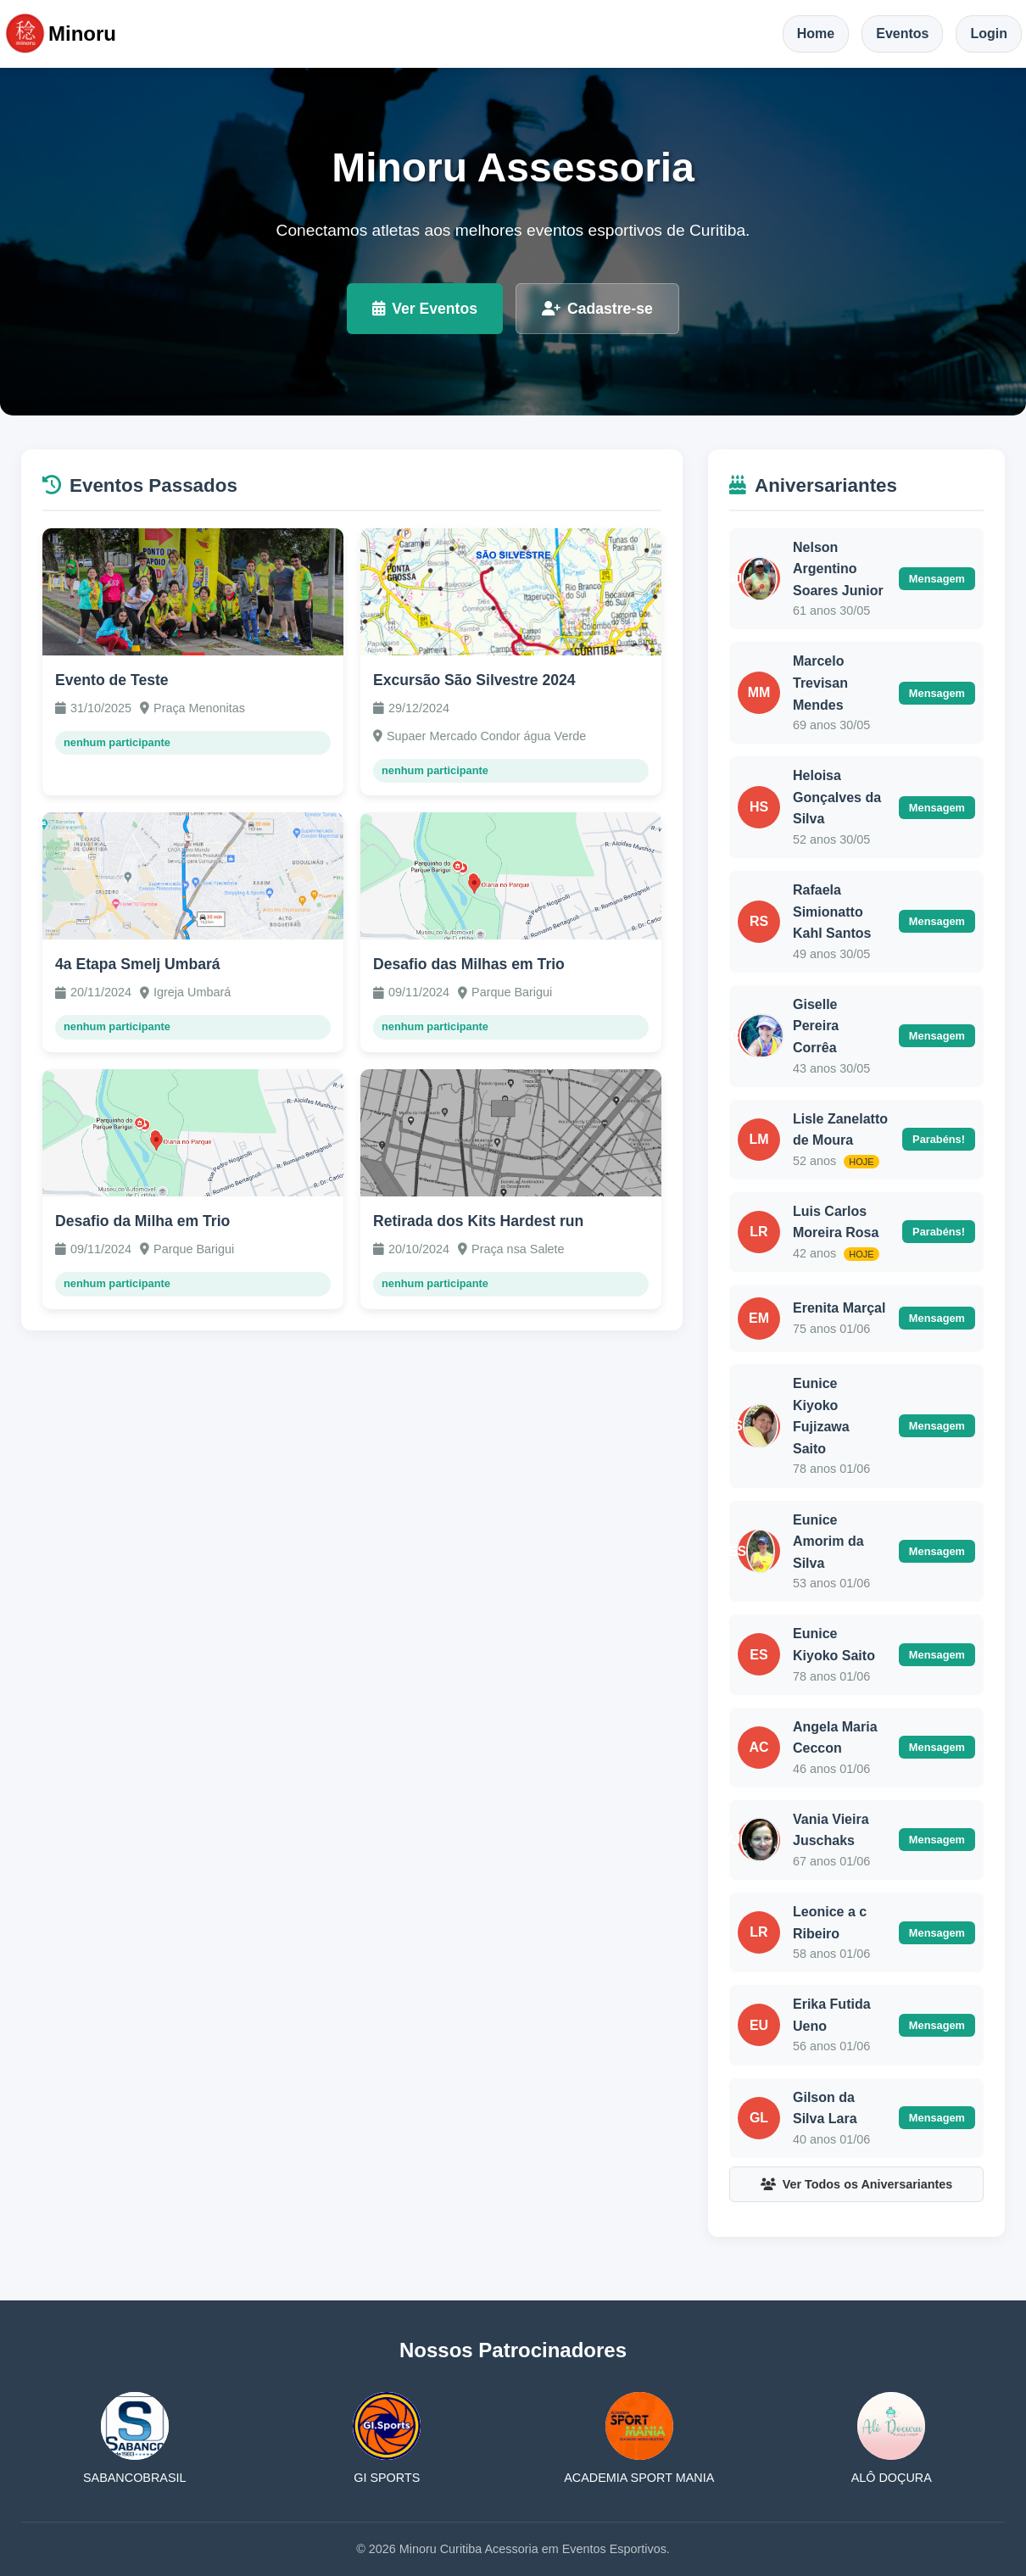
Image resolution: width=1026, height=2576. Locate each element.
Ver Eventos (424, 308)
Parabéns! (938, 1139)
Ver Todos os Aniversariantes (857, 2184)
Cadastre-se (597, 308)
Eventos (902, 33)
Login (988, 33)
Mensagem (937, 578)
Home (815, 33)
